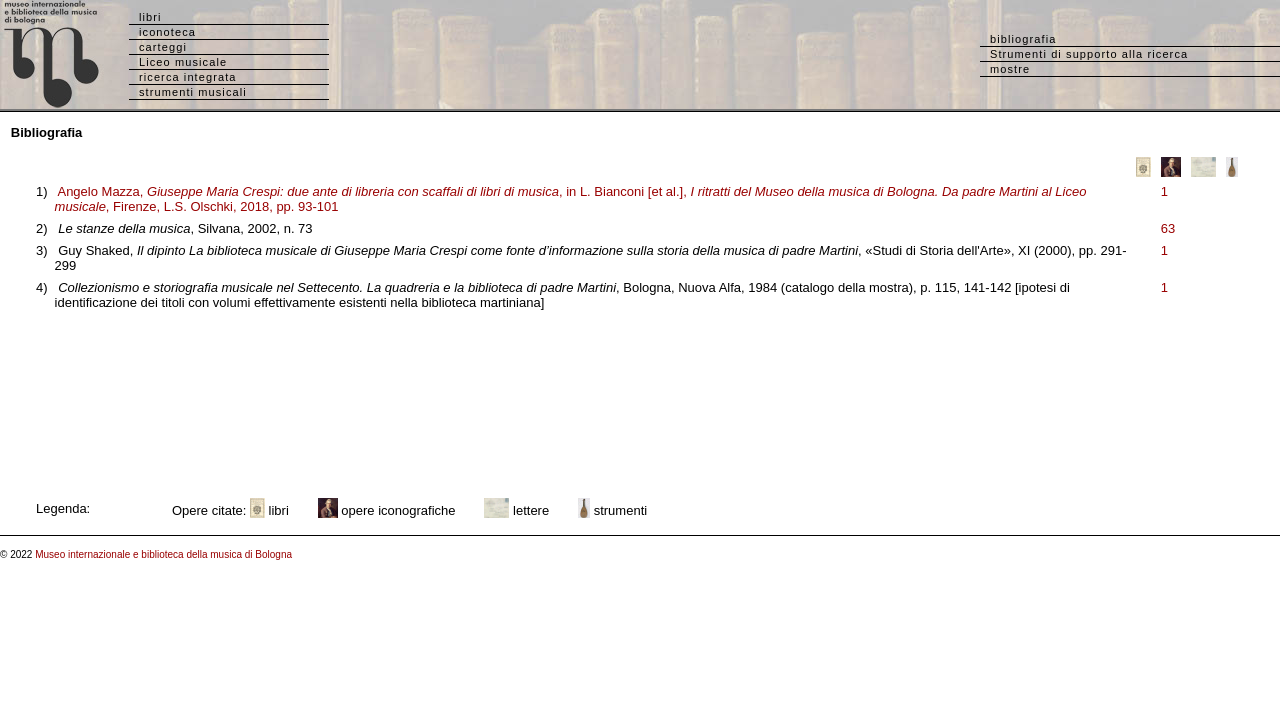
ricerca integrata (188, 77)
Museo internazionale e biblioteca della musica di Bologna (163, 554)
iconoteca (167, 32)
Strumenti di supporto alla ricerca (1089, 54)
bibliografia (1023, 39)
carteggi (163, 47)
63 (1168, 228)
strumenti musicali (193, 92)
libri (150, 17)
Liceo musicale (183, 62)
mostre (1010, 69)
